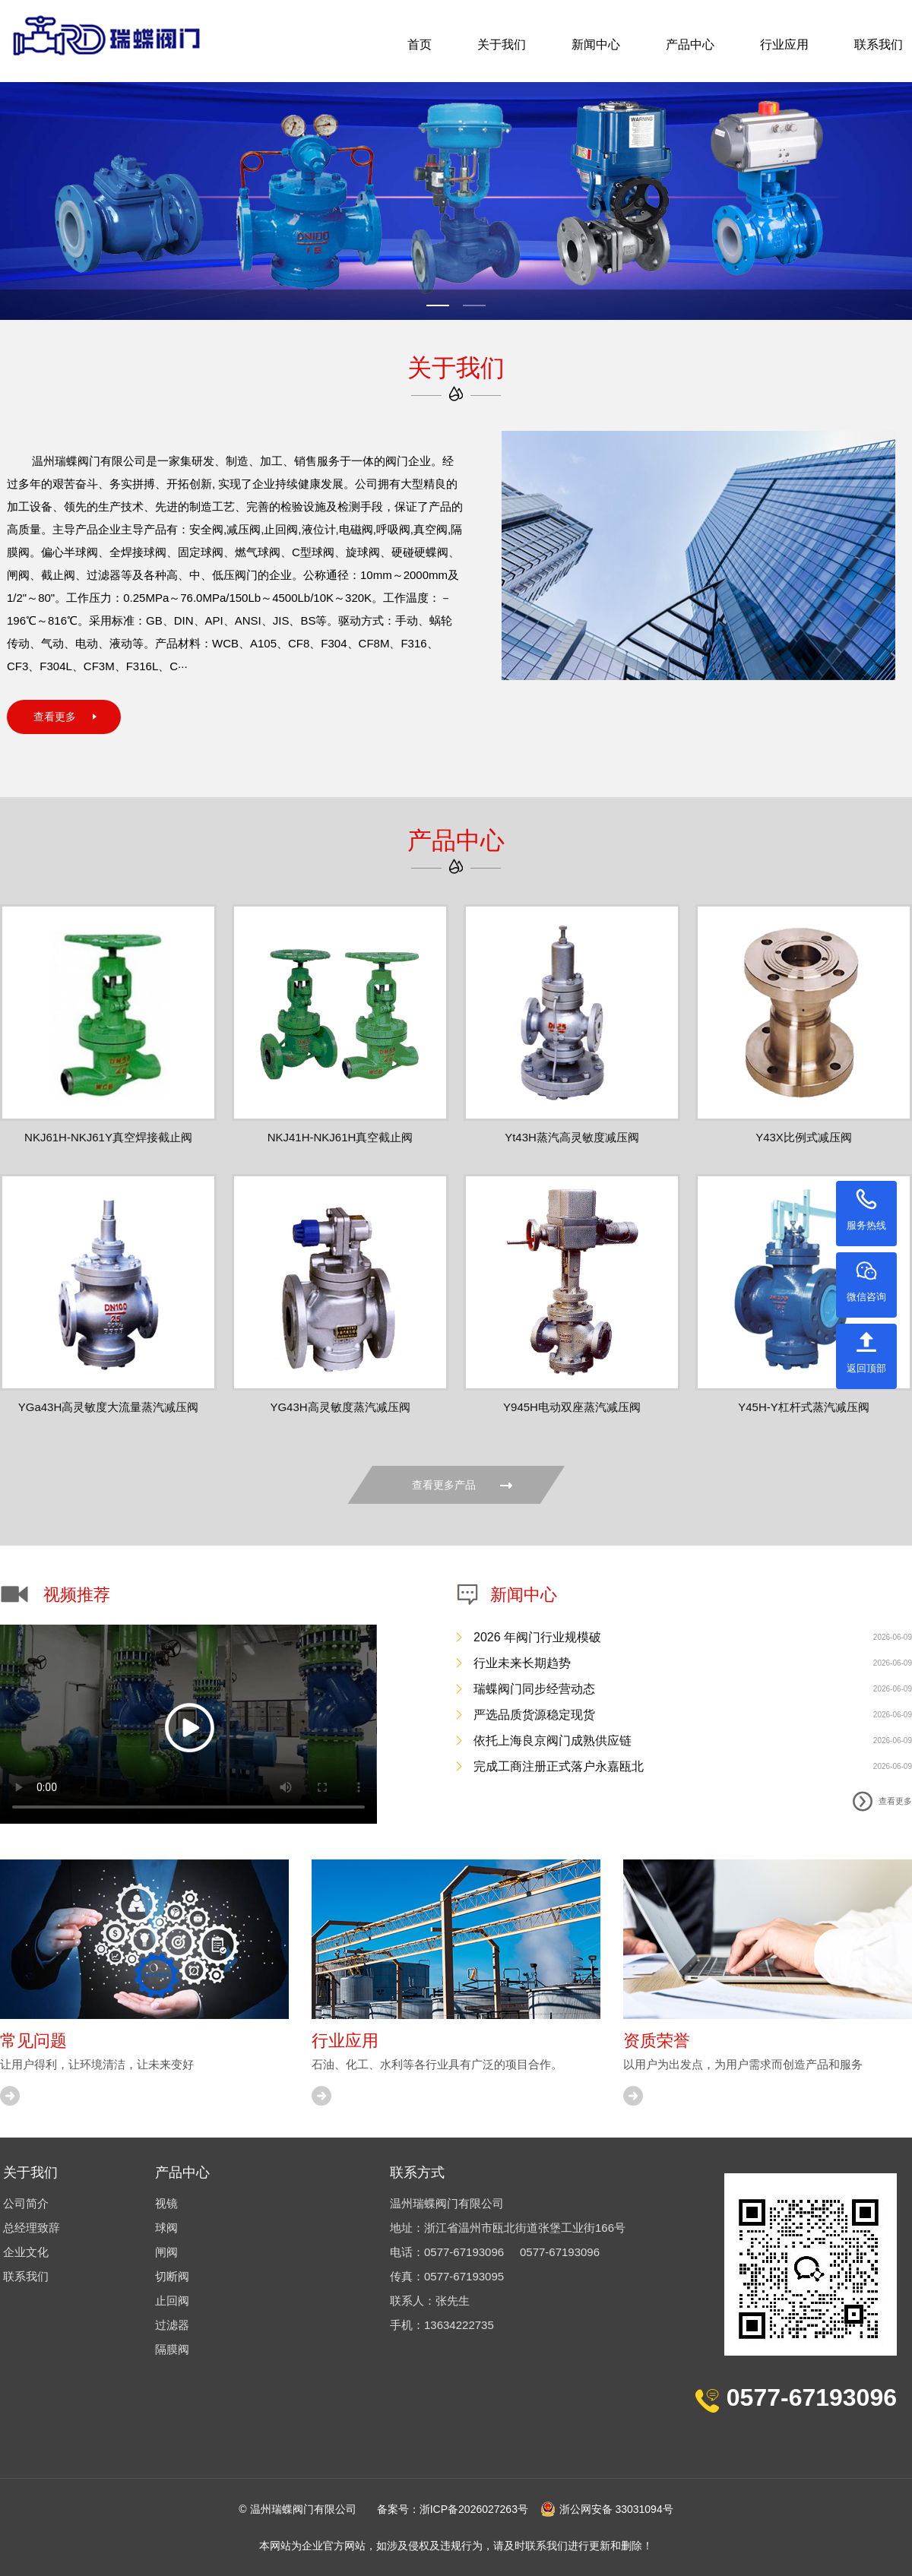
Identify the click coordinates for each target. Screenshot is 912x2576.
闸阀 (166, 2251)
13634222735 (459, 2324)
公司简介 (26, 2203)
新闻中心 (596, 44)
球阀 (166, 2227)
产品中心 (690, 44)
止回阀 (172, 2300)
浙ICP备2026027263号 (474, 2509)
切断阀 (172, 2276)
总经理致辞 (31, 2227)
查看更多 (54, 716)
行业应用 (784, 44)
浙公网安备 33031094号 (606, 2509)
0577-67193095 (464, 2276)
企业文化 (26, 2251)
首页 (419, 44)
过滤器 (172, 2324)
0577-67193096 (464, 2251)
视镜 (166, 2203)
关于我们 (501, 44)
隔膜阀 (172, 2349)
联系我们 (878, 44)
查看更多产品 (462, 1485)
